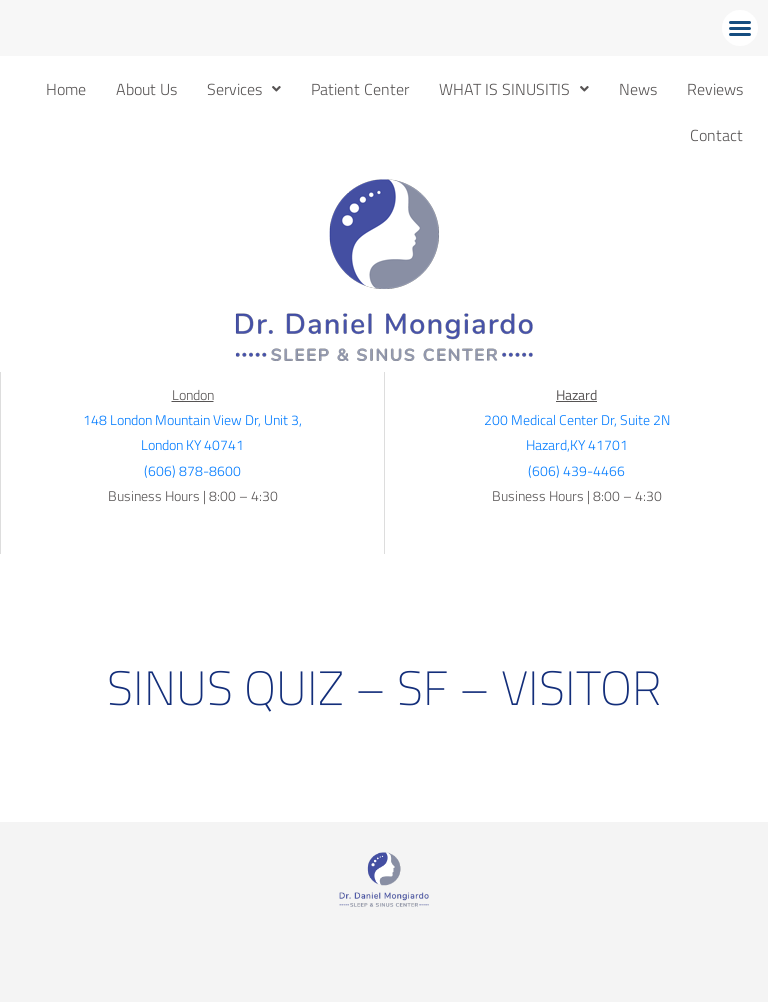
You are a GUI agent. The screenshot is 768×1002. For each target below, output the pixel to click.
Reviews (715, 89)
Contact (716, 135)
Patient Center (360, 89)
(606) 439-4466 (576, 470)
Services (244, 89)
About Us (146, 89)
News (638, 89)
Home (66, 89)
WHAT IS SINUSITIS (514, 89)
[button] (740, 28)
